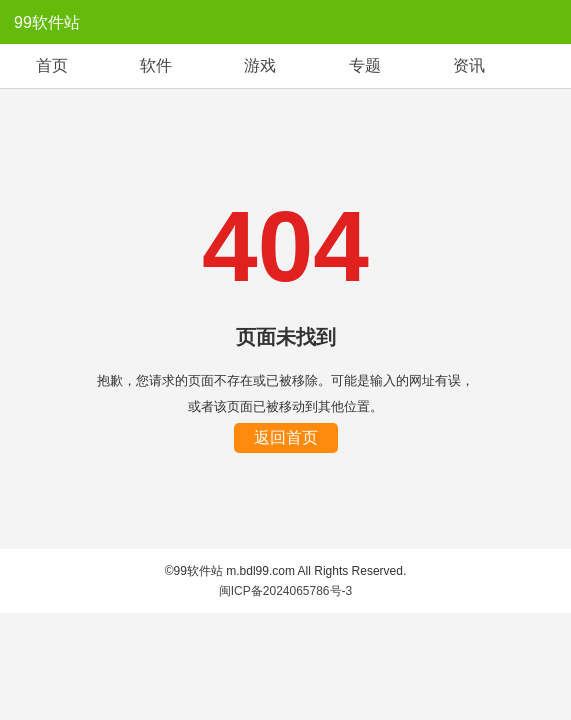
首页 (52, 65)
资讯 (469, 65)
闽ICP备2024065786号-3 (285, 591)
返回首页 (286, 437)
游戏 (260, 65)
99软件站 (47, 22)
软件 (156, 65)
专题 (365, 65)
